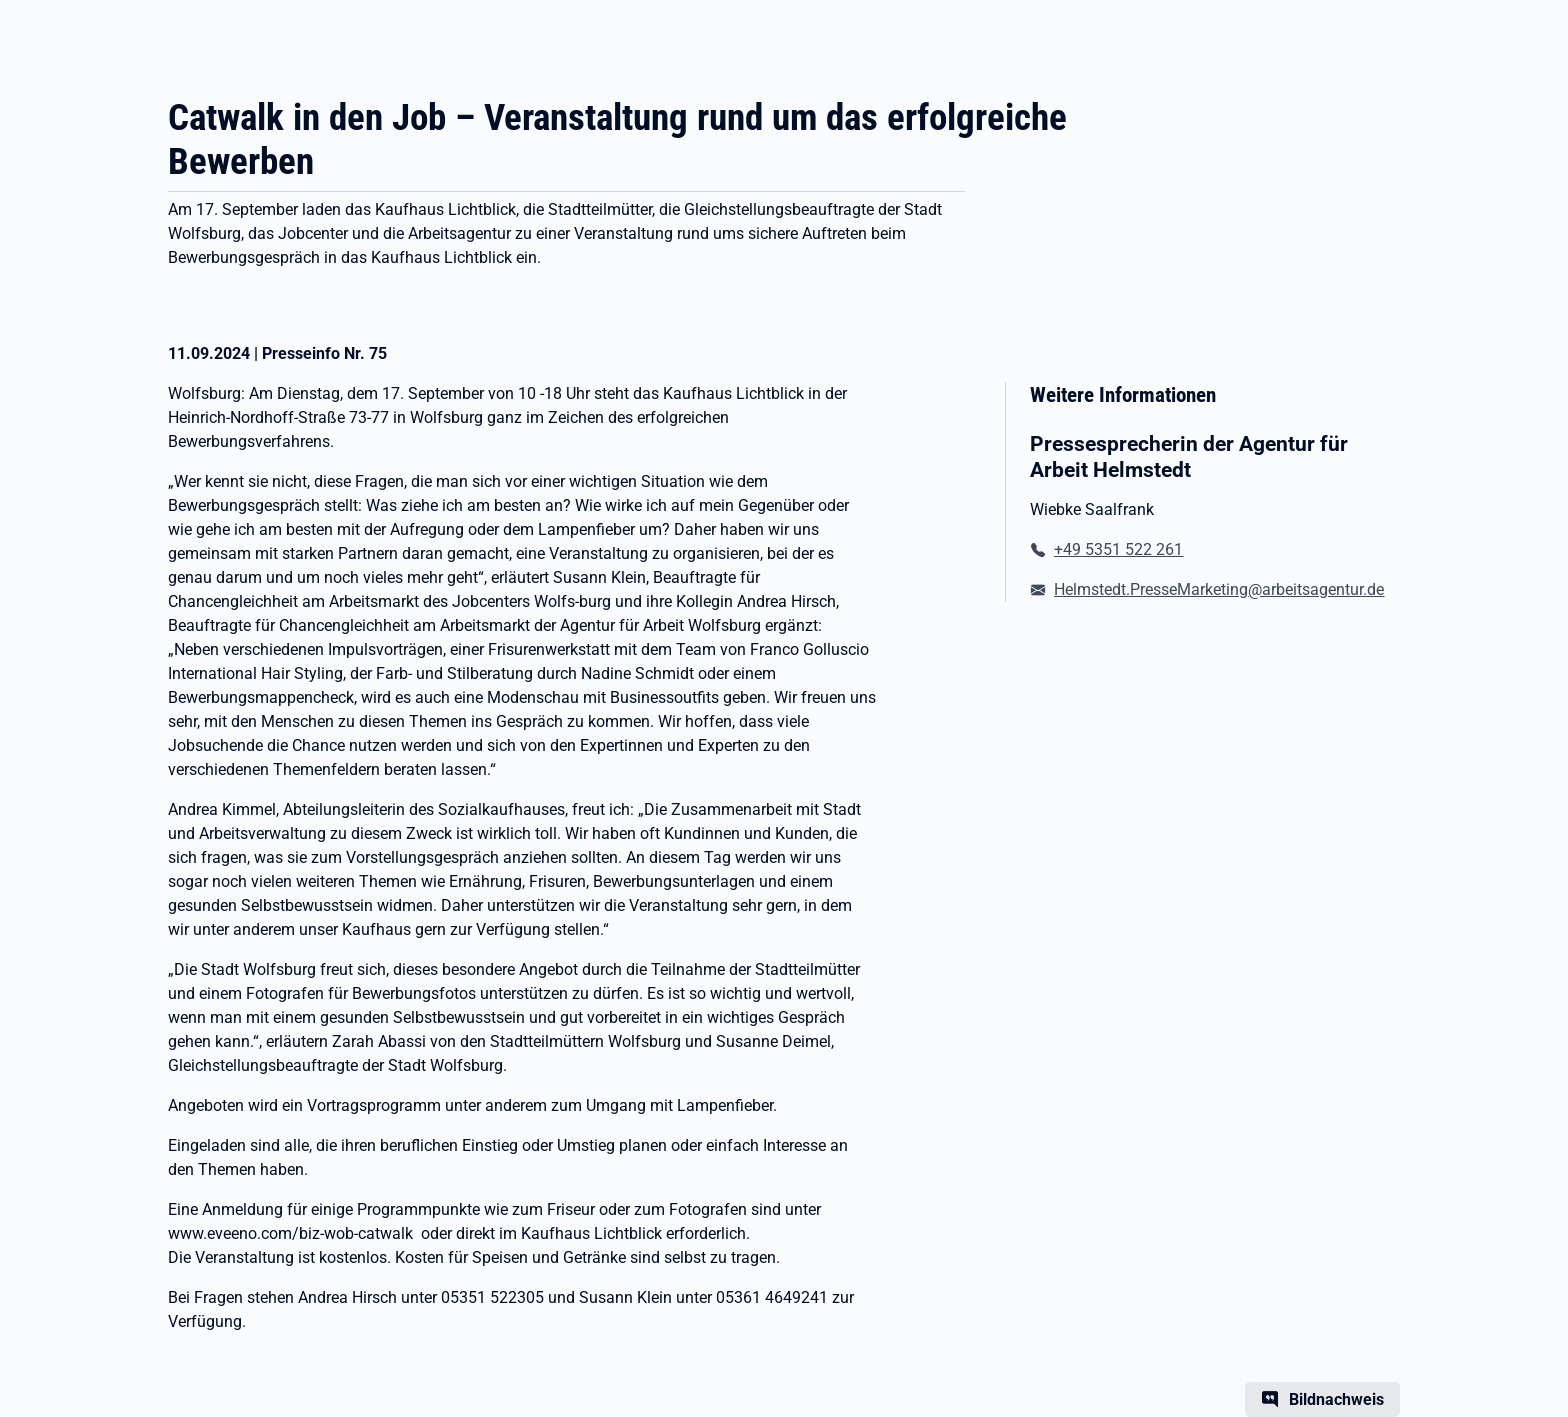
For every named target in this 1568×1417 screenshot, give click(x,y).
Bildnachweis (1336, 1399)
